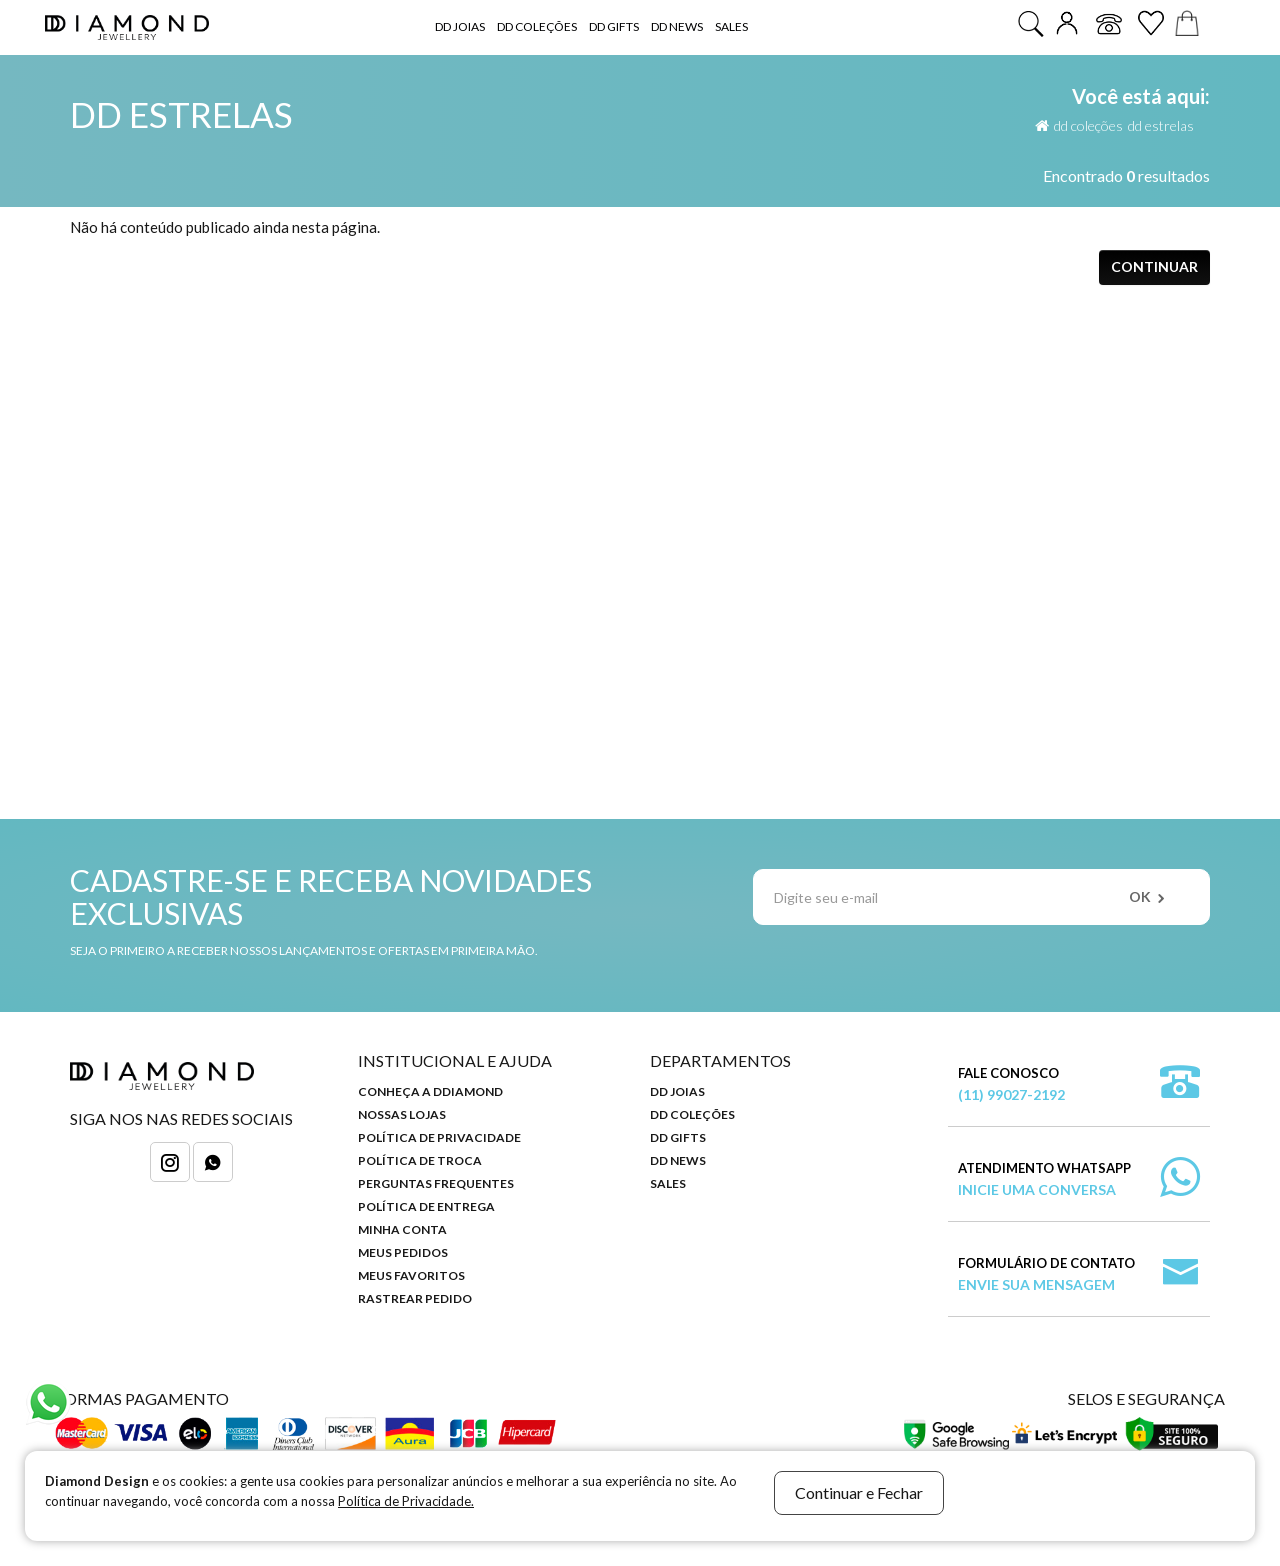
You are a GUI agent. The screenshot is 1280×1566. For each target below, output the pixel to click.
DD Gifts (614, 26)
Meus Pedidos (403, 1252)
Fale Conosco (1011, 1085)
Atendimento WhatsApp (1044, 1180)
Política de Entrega (426, 1206)
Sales (731, 26)
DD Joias (460, 26)
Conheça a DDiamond (430, 1091)
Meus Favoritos (411, 1275)
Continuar (1154, 266)
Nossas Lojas (402, 1114)
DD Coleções (537, 26)
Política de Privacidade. (406, 1501)
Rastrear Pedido (415, 1298)
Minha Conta (402, 1229)
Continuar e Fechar (859, 1492)
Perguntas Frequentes (436, 1183)
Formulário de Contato (1046, 1275)
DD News (677, 26)
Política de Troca (420, 1160)
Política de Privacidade (439, 1137)
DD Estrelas (1161, 125)
